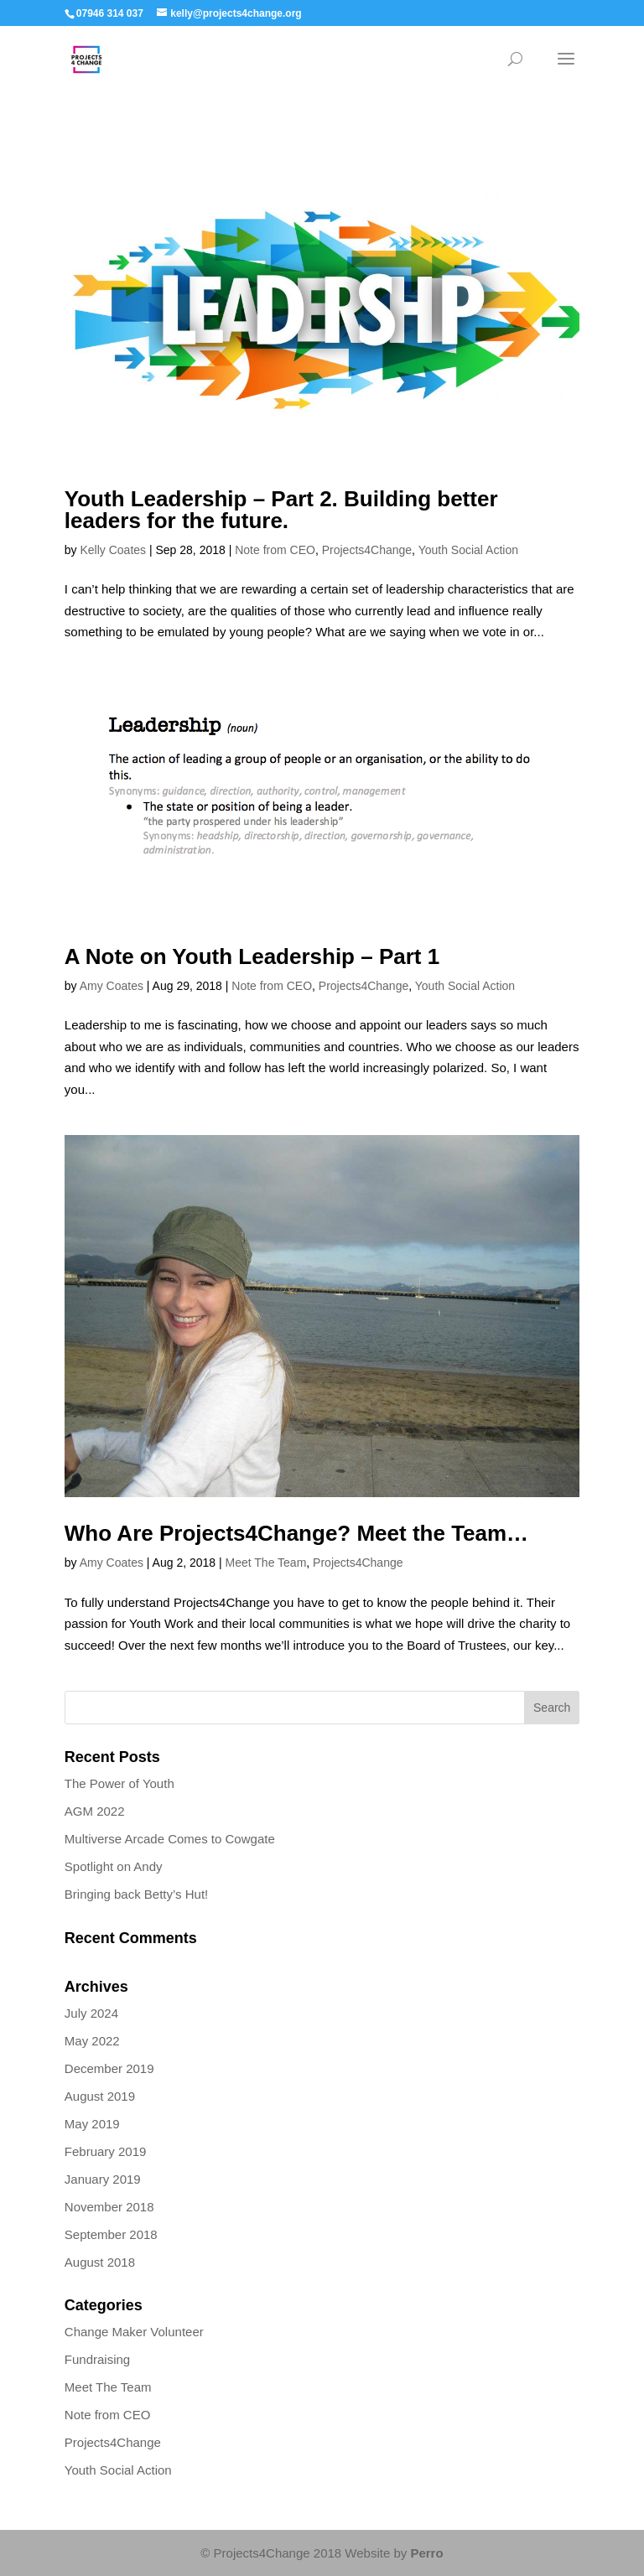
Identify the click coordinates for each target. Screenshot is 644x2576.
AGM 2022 (95, 1811)
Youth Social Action (468, 550)
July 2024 (91, 2013)
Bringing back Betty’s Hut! (136, 1894)
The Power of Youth (119, 1783)
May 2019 (92, 2124)
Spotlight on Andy (114, 1866)
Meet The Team (266, 1562)
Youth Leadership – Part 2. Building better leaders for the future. (281, 509)
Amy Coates (111, 986)
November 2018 (109, 2207)
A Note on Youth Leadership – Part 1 (252, 956)
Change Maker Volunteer (134, 2332)
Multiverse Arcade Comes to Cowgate (170, 1839)
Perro (426, 2553)
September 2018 (111, 2234)
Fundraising (97, 2359)
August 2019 (100, 2096)
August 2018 (100, 2262)
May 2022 (92, 2041)
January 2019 (103, 2179)
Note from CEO (275, 550)
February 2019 (106, 2151)
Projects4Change (367, 550)
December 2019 (109, 2068)
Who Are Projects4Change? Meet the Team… (296, 1533)
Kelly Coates (113, 550)
